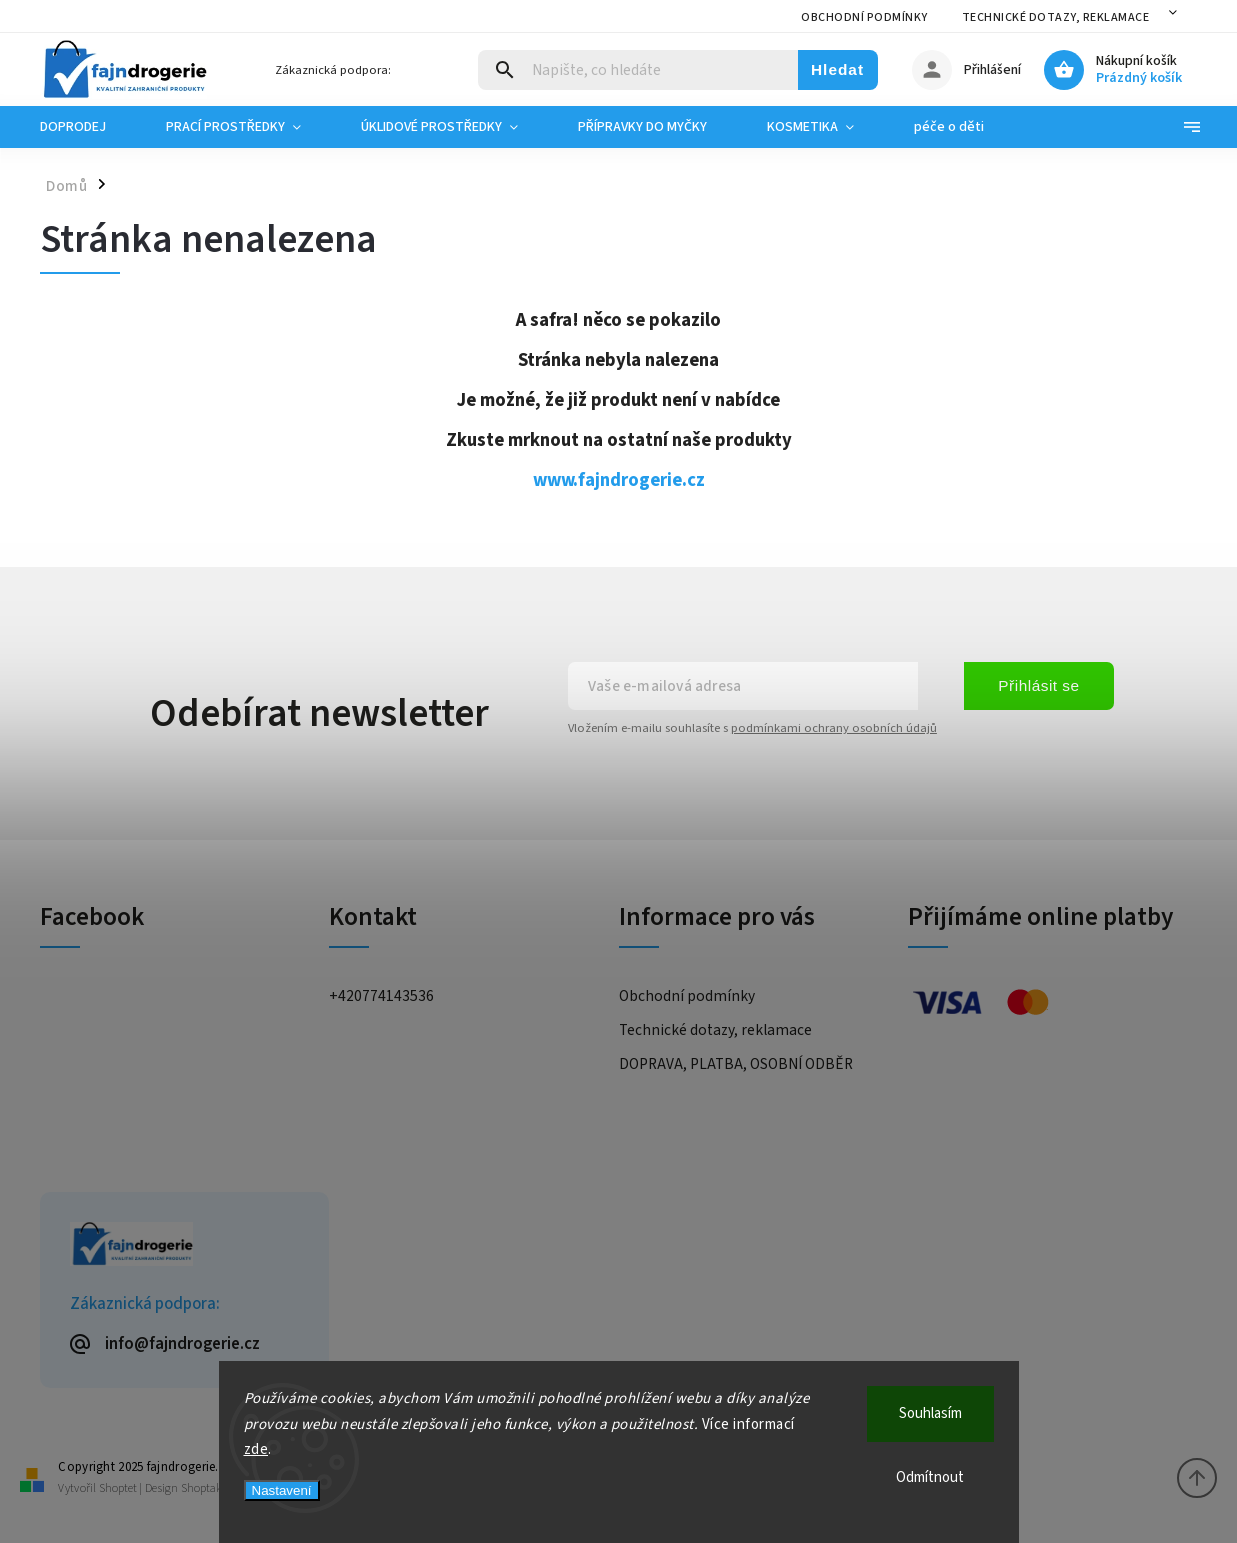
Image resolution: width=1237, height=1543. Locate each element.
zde (256, 1449)
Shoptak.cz (208, 1488)
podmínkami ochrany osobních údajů (834, 728)
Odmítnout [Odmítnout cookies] (930, 1477)
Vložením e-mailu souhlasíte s (752, 728)
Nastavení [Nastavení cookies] (282, 1490)
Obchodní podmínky (864, 17)
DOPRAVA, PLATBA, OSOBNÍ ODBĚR (736, 1064)
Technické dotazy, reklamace (1056, 17)
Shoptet (118, 1488)
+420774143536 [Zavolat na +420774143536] (381, 996)
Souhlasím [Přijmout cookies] (930, 1413)
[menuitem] (88, 127)
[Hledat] (638, 70)
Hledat (837, 69)
